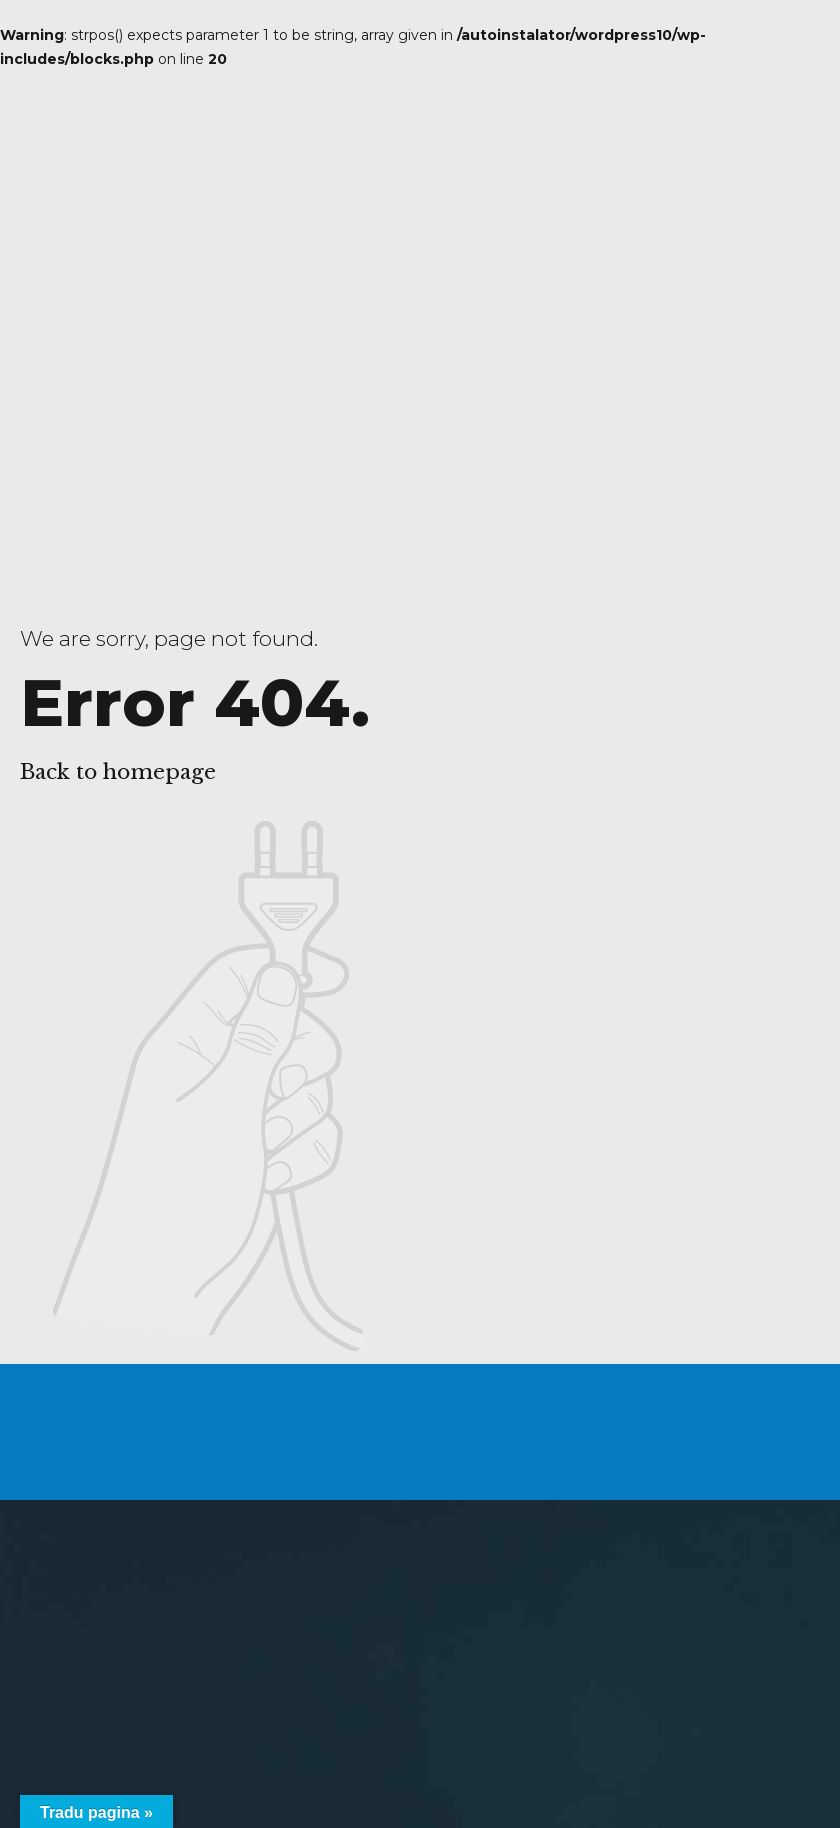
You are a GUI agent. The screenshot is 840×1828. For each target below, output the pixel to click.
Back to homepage (118, 772)
